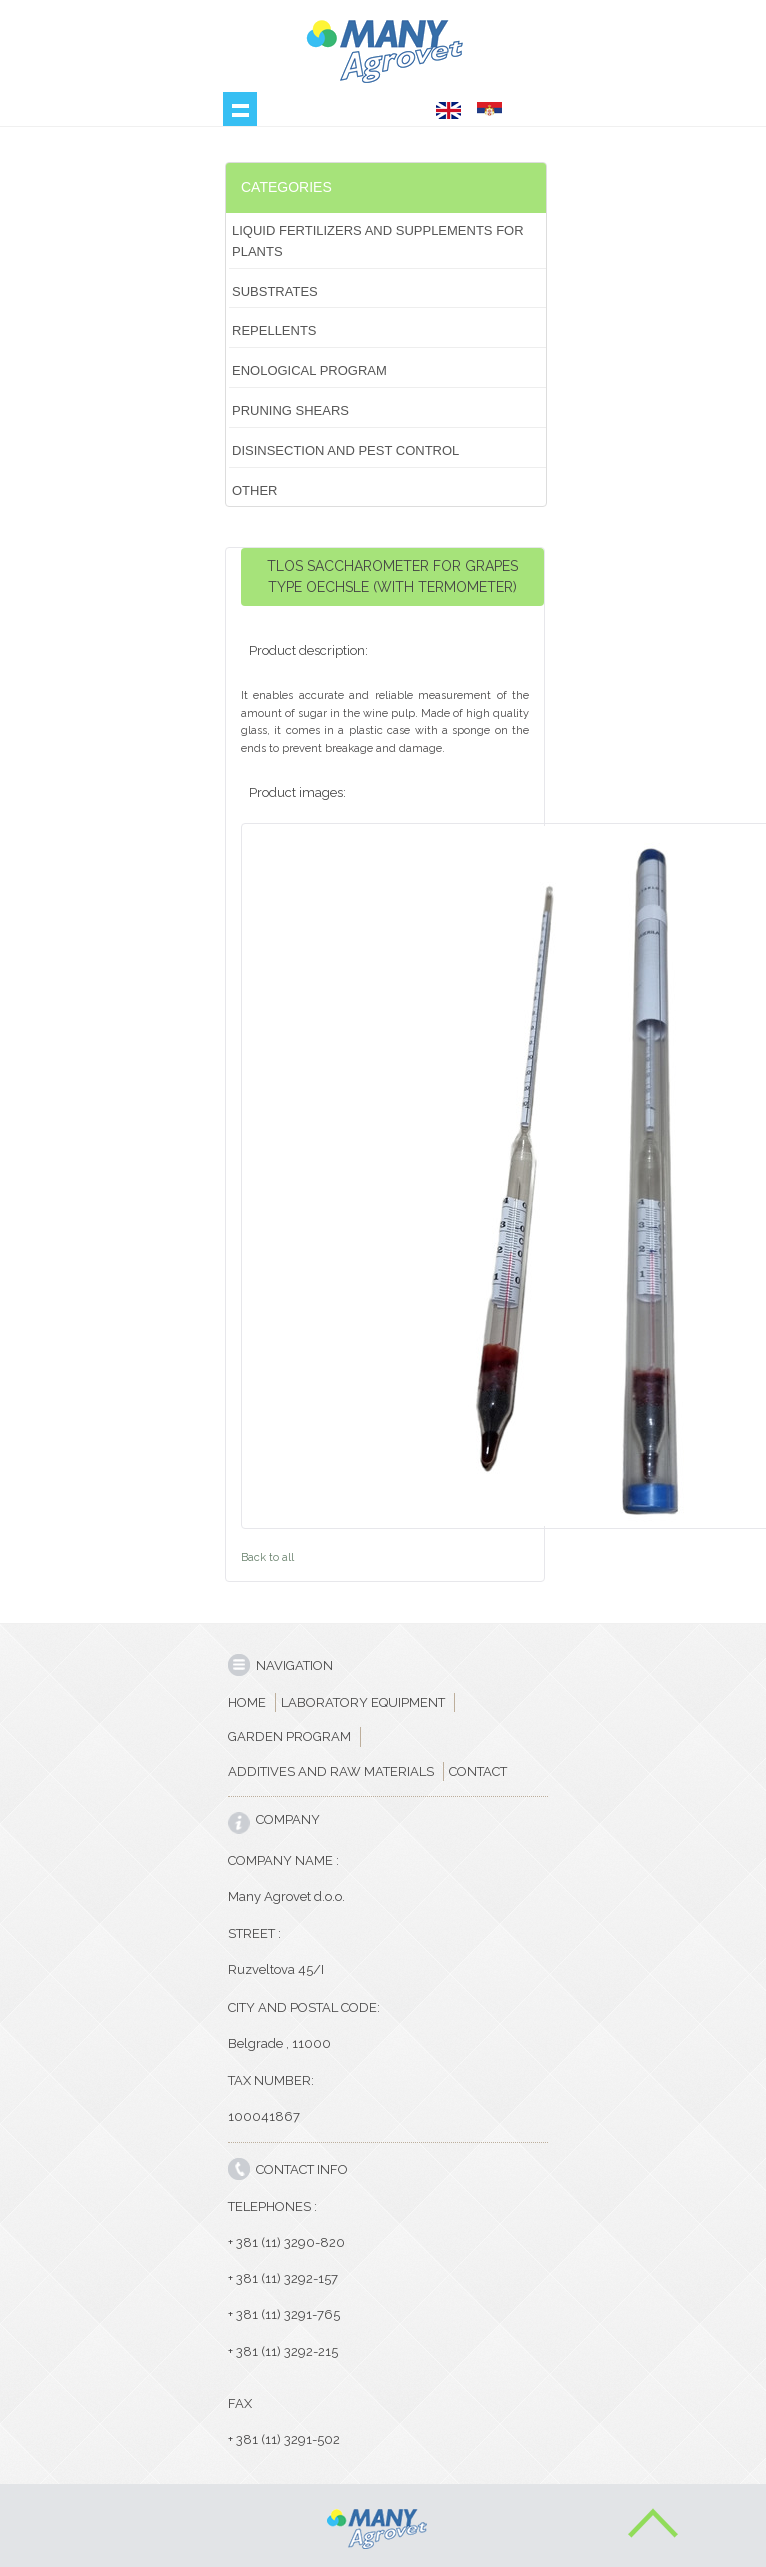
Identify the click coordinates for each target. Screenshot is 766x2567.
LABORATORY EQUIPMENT (363, 1702)
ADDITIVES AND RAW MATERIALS (331, 1771)
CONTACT (478, 1771)
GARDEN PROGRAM (289, 1736)
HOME (247, 1702)
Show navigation (240, 109)
